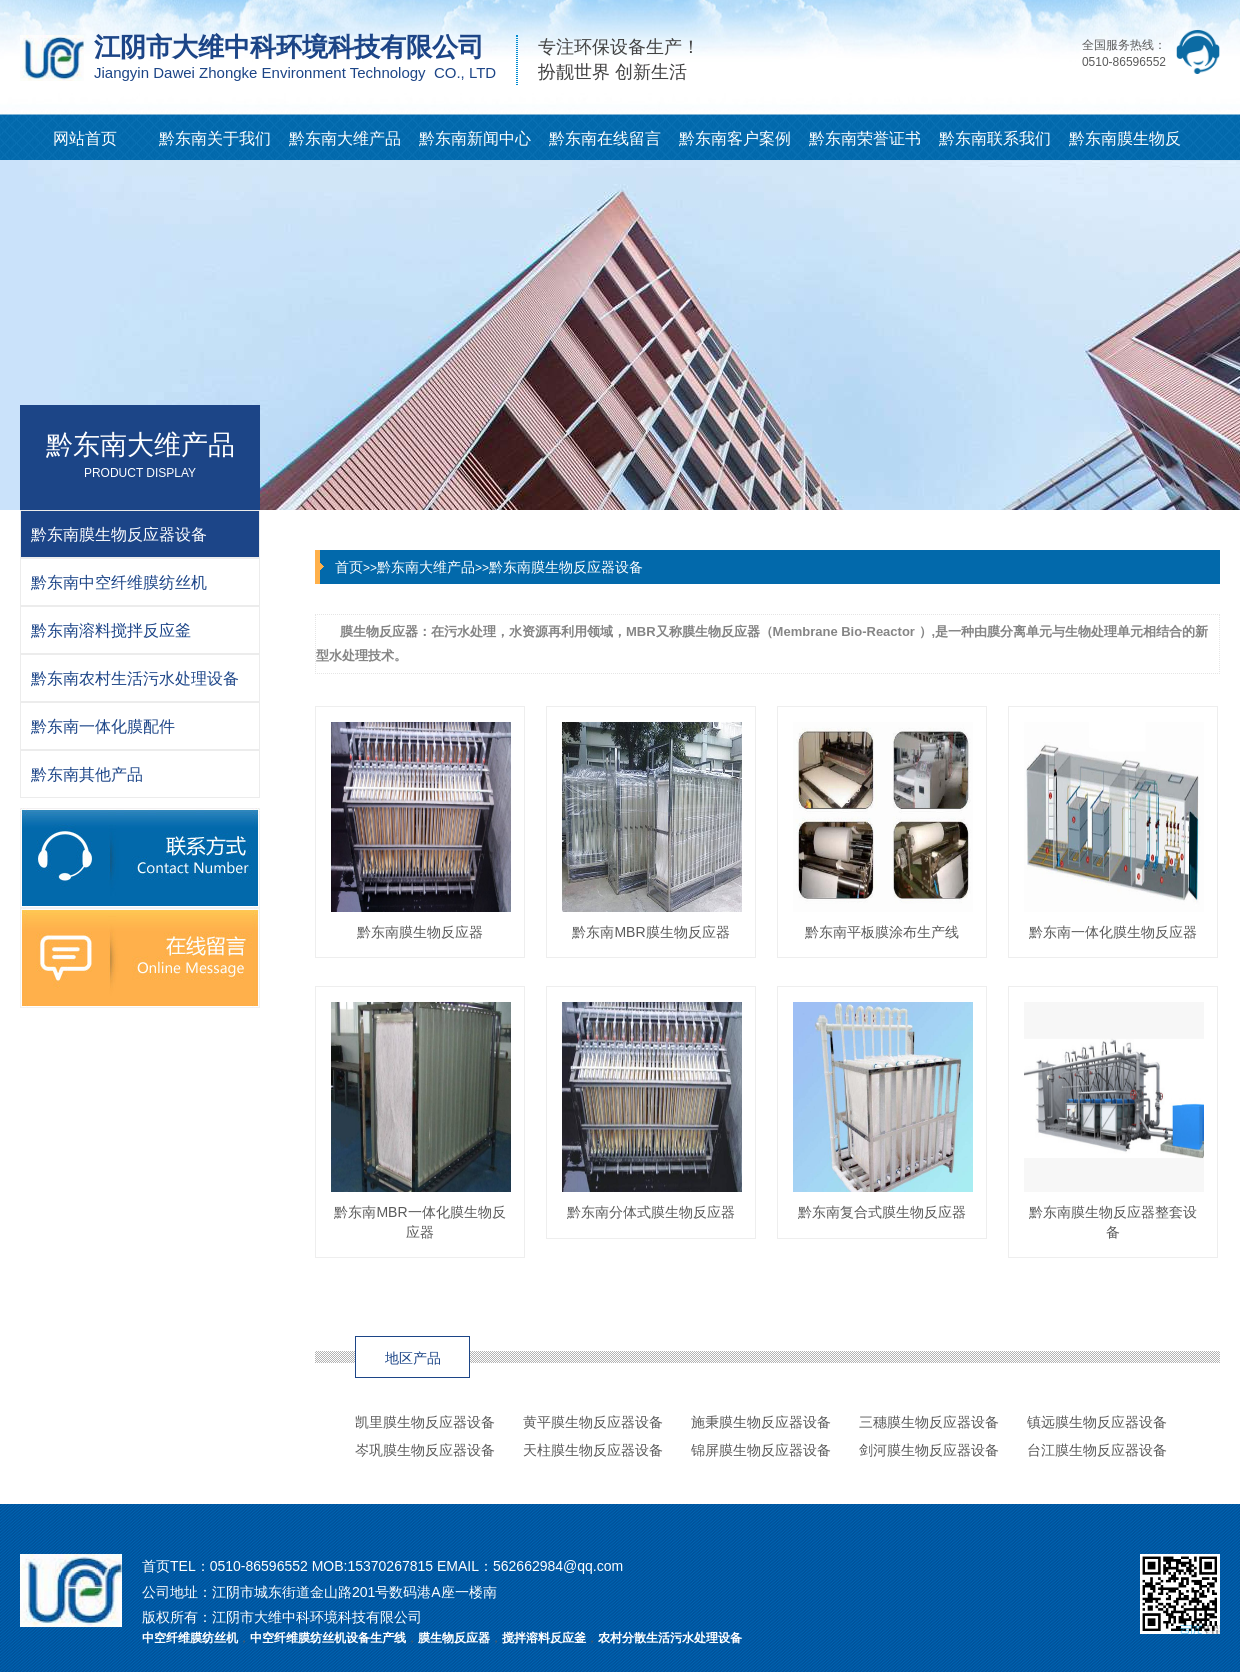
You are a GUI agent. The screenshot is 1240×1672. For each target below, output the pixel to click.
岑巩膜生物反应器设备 (425, 1450)
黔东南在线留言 (605, 138)
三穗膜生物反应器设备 (929, 1422)
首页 (349, 567)
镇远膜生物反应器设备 (1097, 1422)
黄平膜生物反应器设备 (593, 1422)
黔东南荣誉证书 (865, 138)
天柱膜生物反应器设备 (593, 1450)
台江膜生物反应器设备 (1097, 1450)
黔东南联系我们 (995, 138)
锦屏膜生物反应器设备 (761, 1450)
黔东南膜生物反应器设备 (566, 567)
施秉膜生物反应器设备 (761, 1422)
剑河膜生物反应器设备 (929, 1450)
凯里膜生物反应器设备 (425, 1422)
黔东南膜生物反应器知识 (1125, 145)
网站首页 (85, 138)
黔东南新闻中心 (475, 138)
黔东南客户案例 (735, 138)
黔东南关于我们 (215, 138)
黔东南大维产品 (345, 138)
